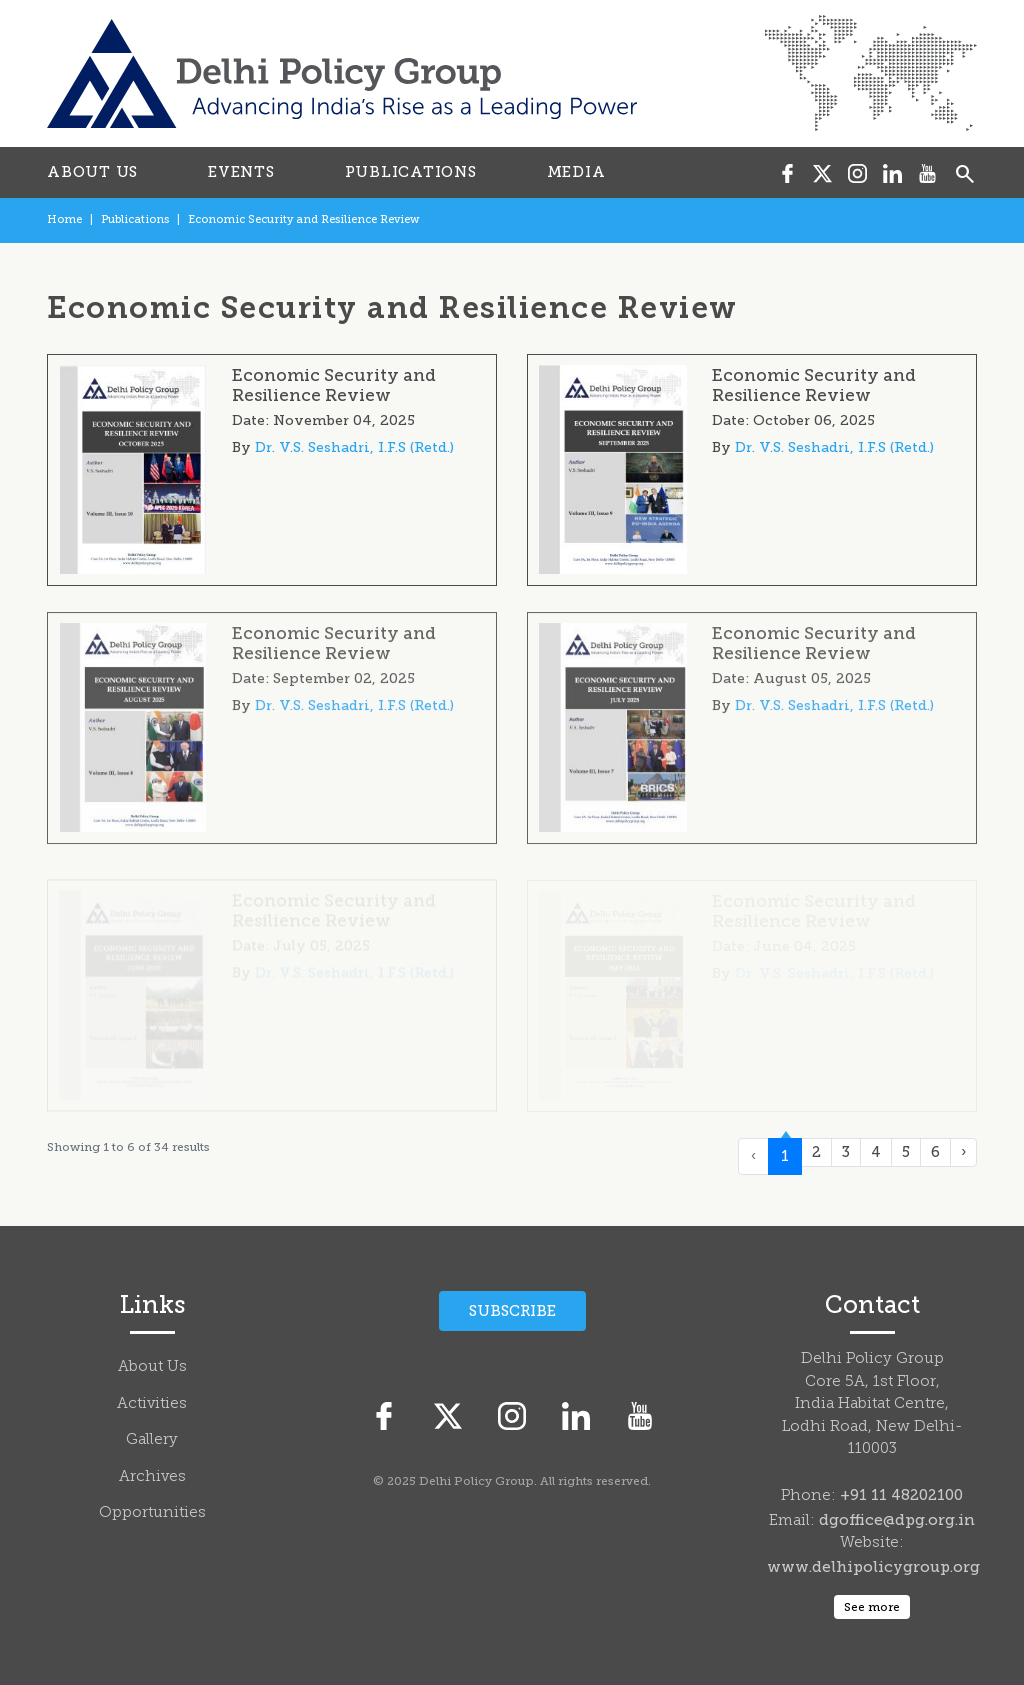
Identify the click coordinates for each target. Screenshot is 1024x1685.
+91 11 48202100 (901, 1495)
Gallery (152, 1440)
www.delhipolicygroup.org (873, 1567)
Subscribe (512, 1311)
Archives (152, 1477)
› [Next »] (963, 1152)
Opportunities (152, 1513)
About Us (152, 1367)
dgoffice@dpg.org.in (897, 1520)
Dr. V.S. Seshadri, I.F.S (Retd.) (354, 447)
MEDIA (576, 172)
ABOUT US (92, 172)
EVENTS (241, 172)
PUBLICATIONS (411, 172)
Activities (152, 1404)
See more (872, 1607)
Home (64, 219)
